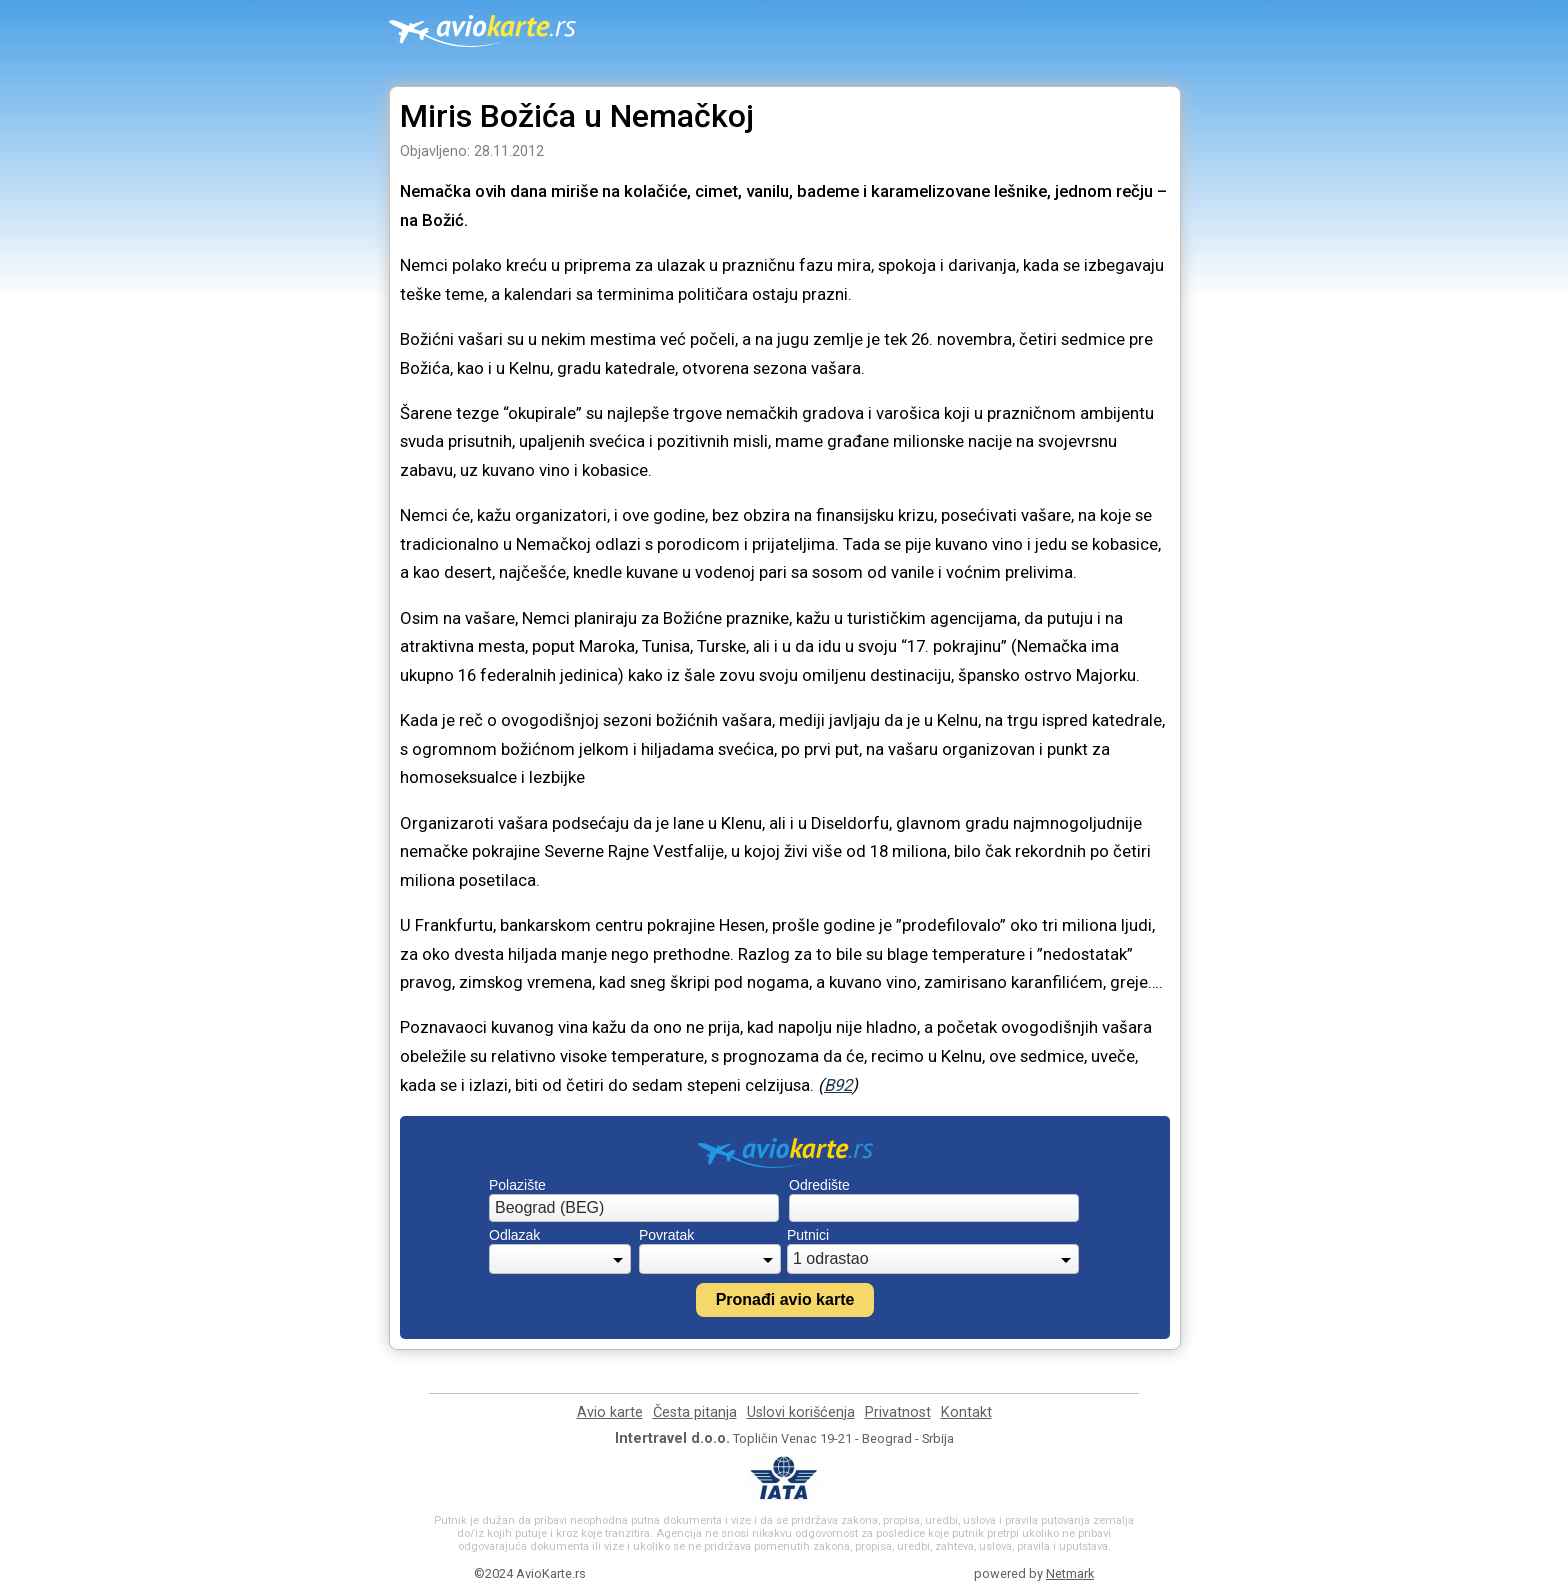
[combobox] (634, 1208)
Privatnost (898, 1412)
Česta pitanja (695, 1412)
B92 (838, 1085)
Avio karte (610, 1412)
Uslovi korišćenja (801, 1412)
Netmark (1070, 1573)
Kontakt (966, 1412)
